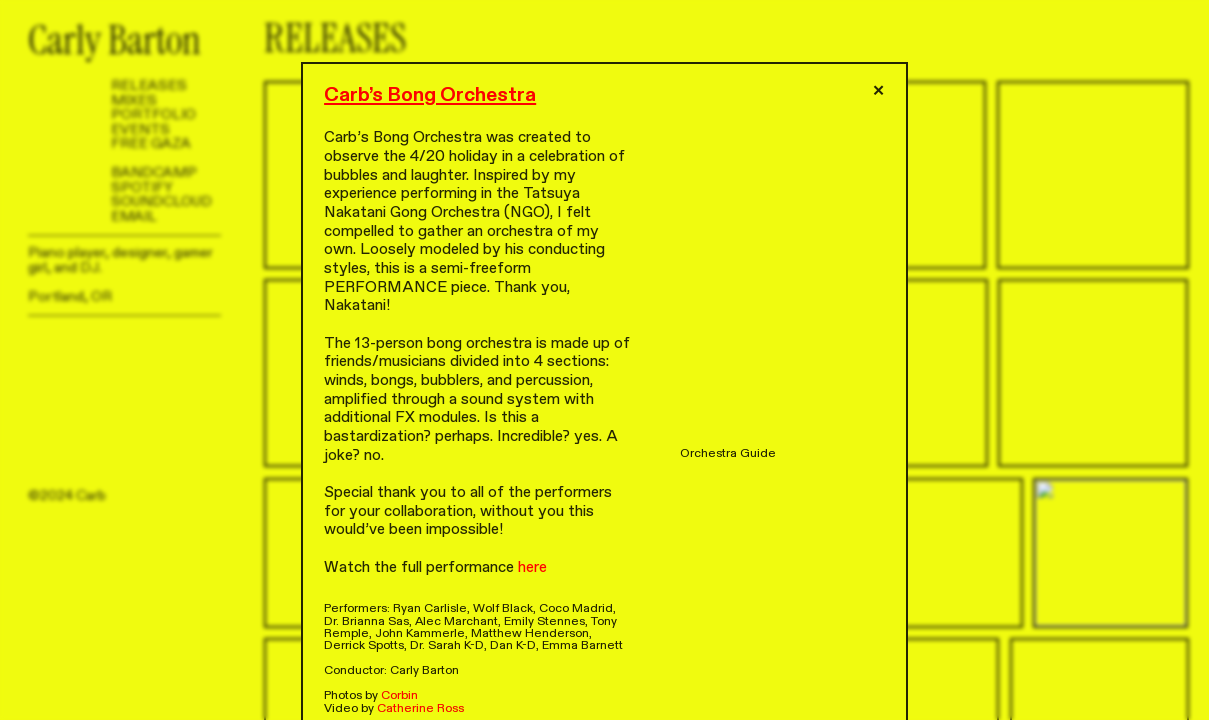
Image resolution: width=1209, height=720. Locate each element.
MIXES (134, 100)
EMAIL (134, 216)
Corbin (399, 695)
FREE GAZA (151, 143)
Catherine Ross (420, 708)
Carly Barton (114, 41)
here (532, 567)
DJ (88, 267)
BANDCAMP (154, 172)
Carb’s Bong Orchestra (430, 94)
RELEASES (149, 85)
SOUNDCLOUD (161, 201)
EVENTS (140, 129)
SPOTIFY (142, 187)
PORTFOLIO (153, 114)
